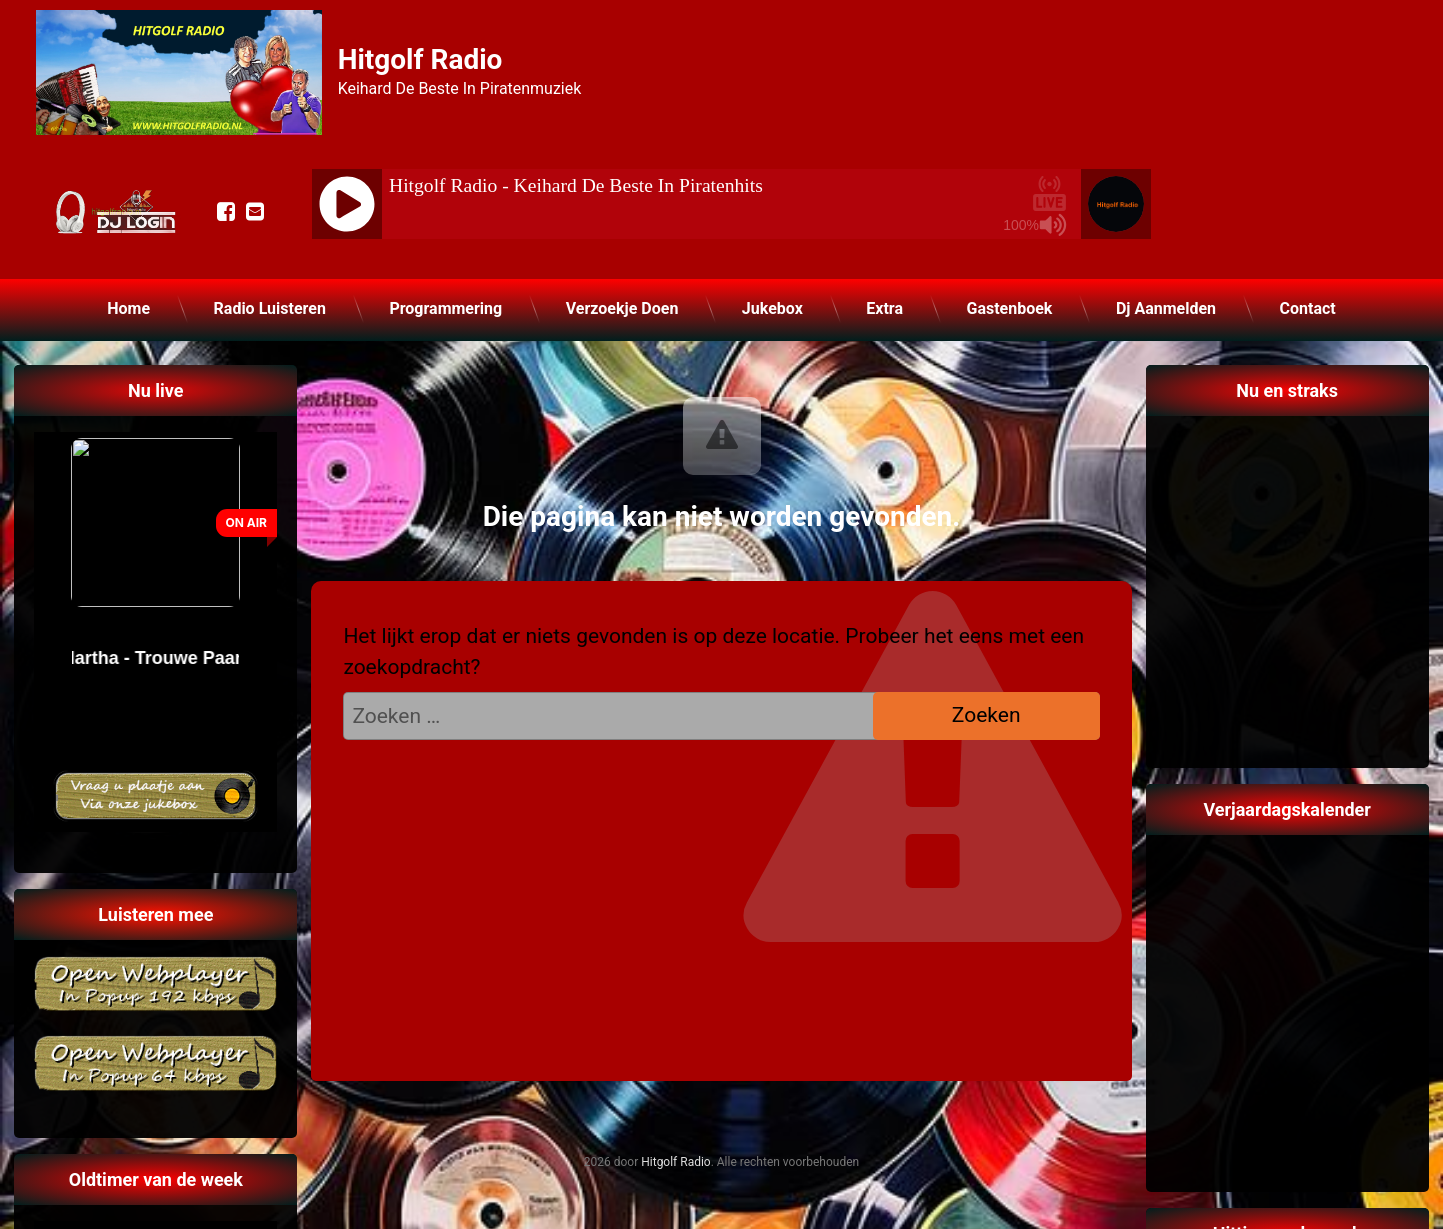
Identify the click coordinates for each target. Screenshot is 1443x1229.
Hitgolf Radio (675, 1162)
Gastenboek (1009, 308)
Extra (884, 308)
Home (128, 308)
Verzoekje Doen (622, 308)
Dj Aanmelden (1166, 308)
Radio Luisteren (270, 308)
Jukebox (772, 308)
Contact (1308, 308)
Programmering (445, 308)
